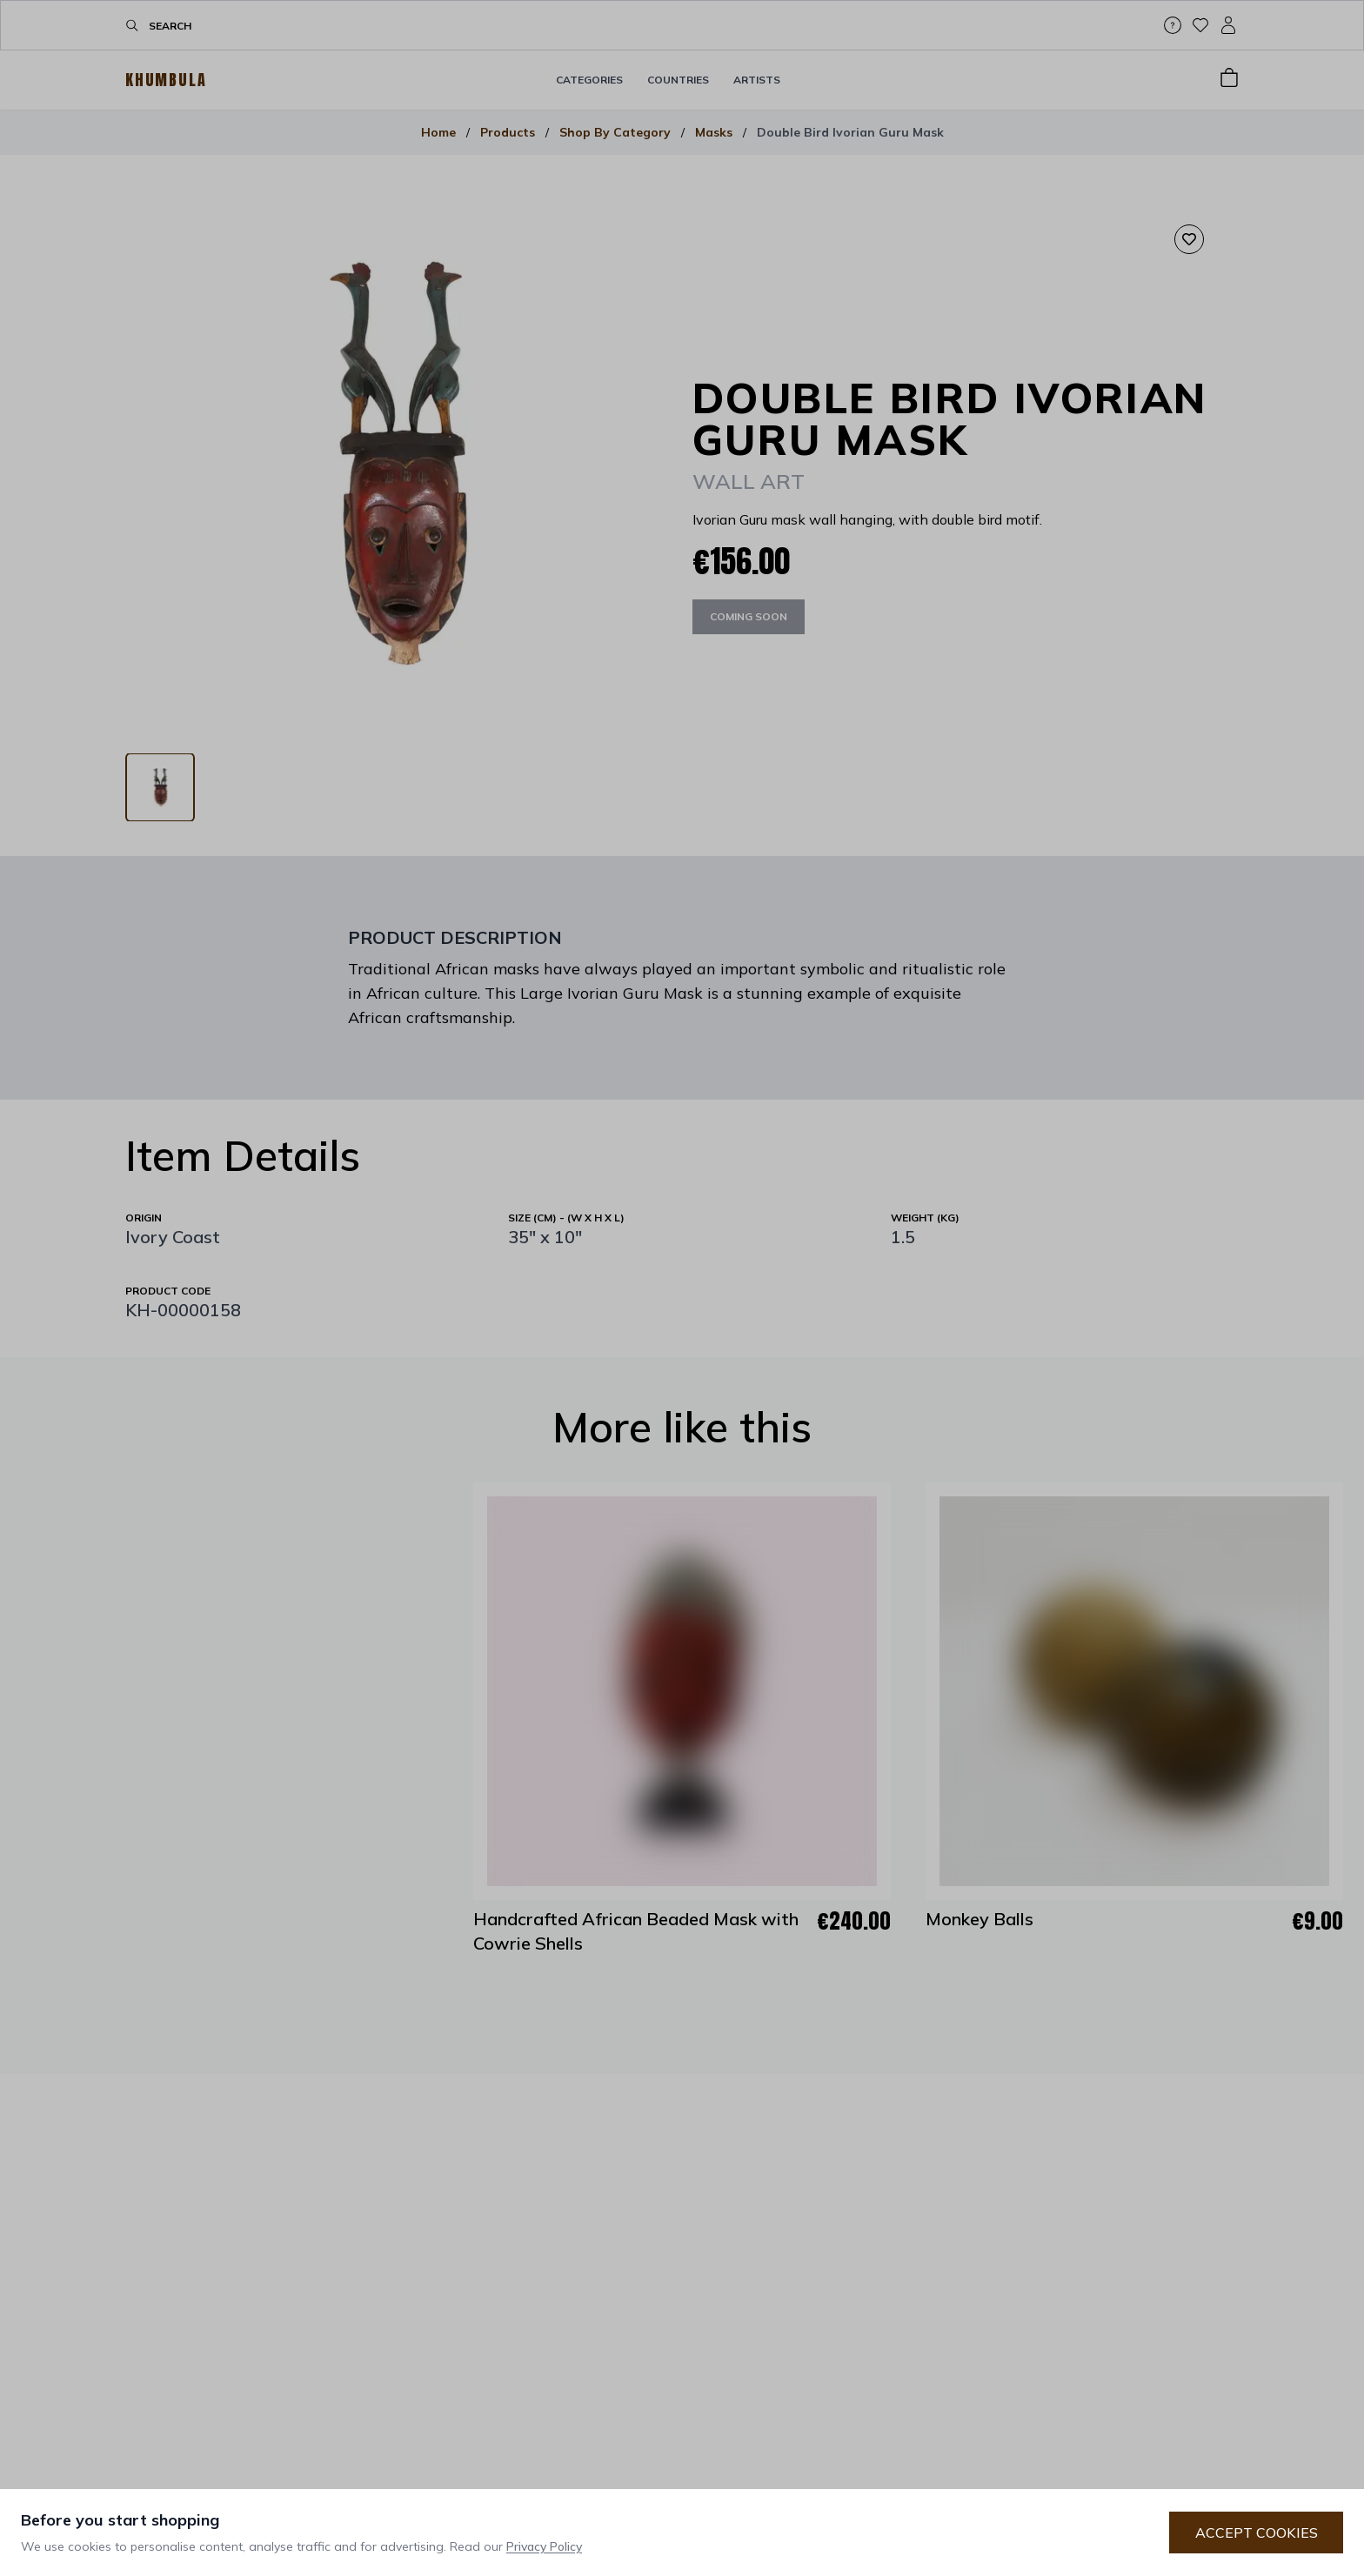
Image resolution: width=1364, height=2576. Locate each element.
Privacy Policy (544, 2546)
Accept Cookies (1256, 2532)
